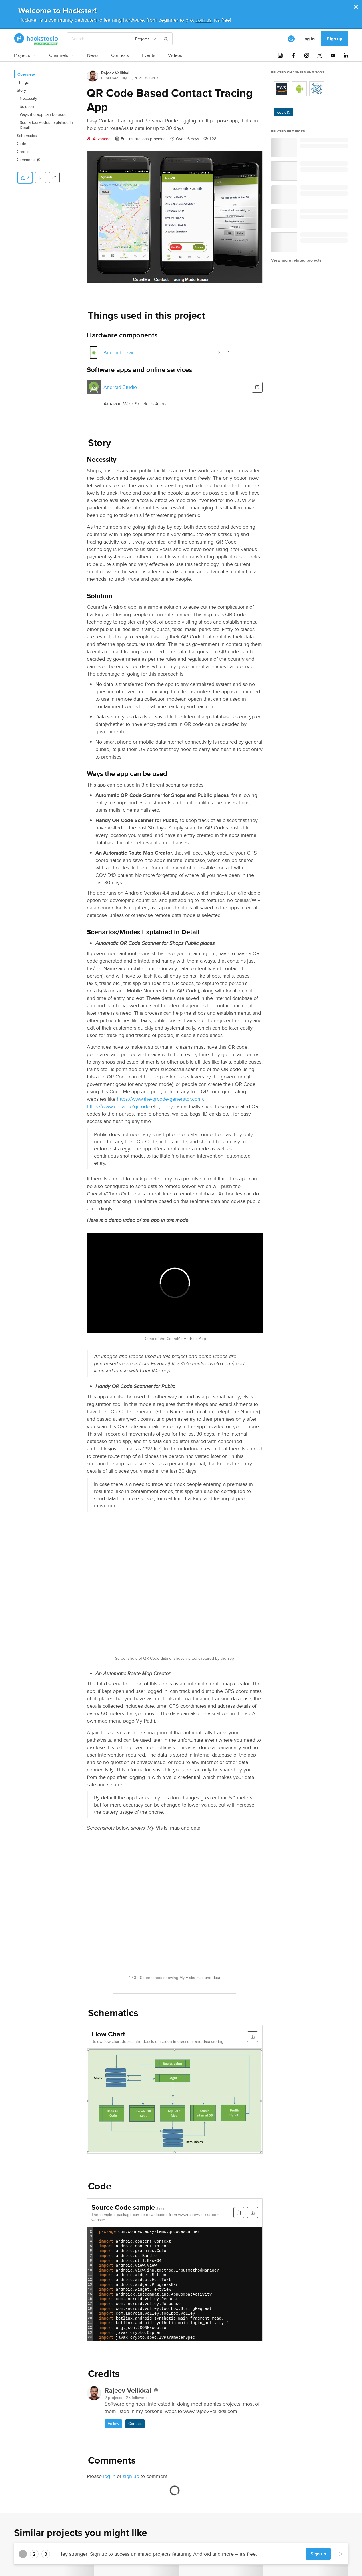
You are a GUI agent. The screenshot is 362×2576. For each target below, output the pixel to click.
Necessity (28, 98)
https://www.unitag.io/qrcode (118, 1106)
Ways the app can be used (43, 114)
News (92, 55)
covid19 (283, 112)
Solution (27, 106)
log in (109, 2476)
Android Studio (120, 387)
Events (148, 55)
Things (23, 82)
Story (21, 90)
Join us (203, 19)
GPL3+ (154, 78)
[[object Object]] (291, 38)
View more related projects (296, 260)
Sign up (334, 38)
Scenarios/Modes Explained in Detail (46, 125)
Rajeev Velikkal (115, 72)
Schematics (27, 135)
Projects (25, 55)
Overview (26, 74)
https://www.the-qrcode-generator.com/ (160, 1098)
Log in (308, 38)
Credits (23, 151)
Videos (175, 55)
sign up (131, 2476)
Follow (113, 2423)
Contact (135, 2423)
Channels (61, 55)
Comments (29, 159)
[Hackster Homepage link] (36, 39)
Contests (120, 55)
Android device (120, 352)
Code (21, 143)
